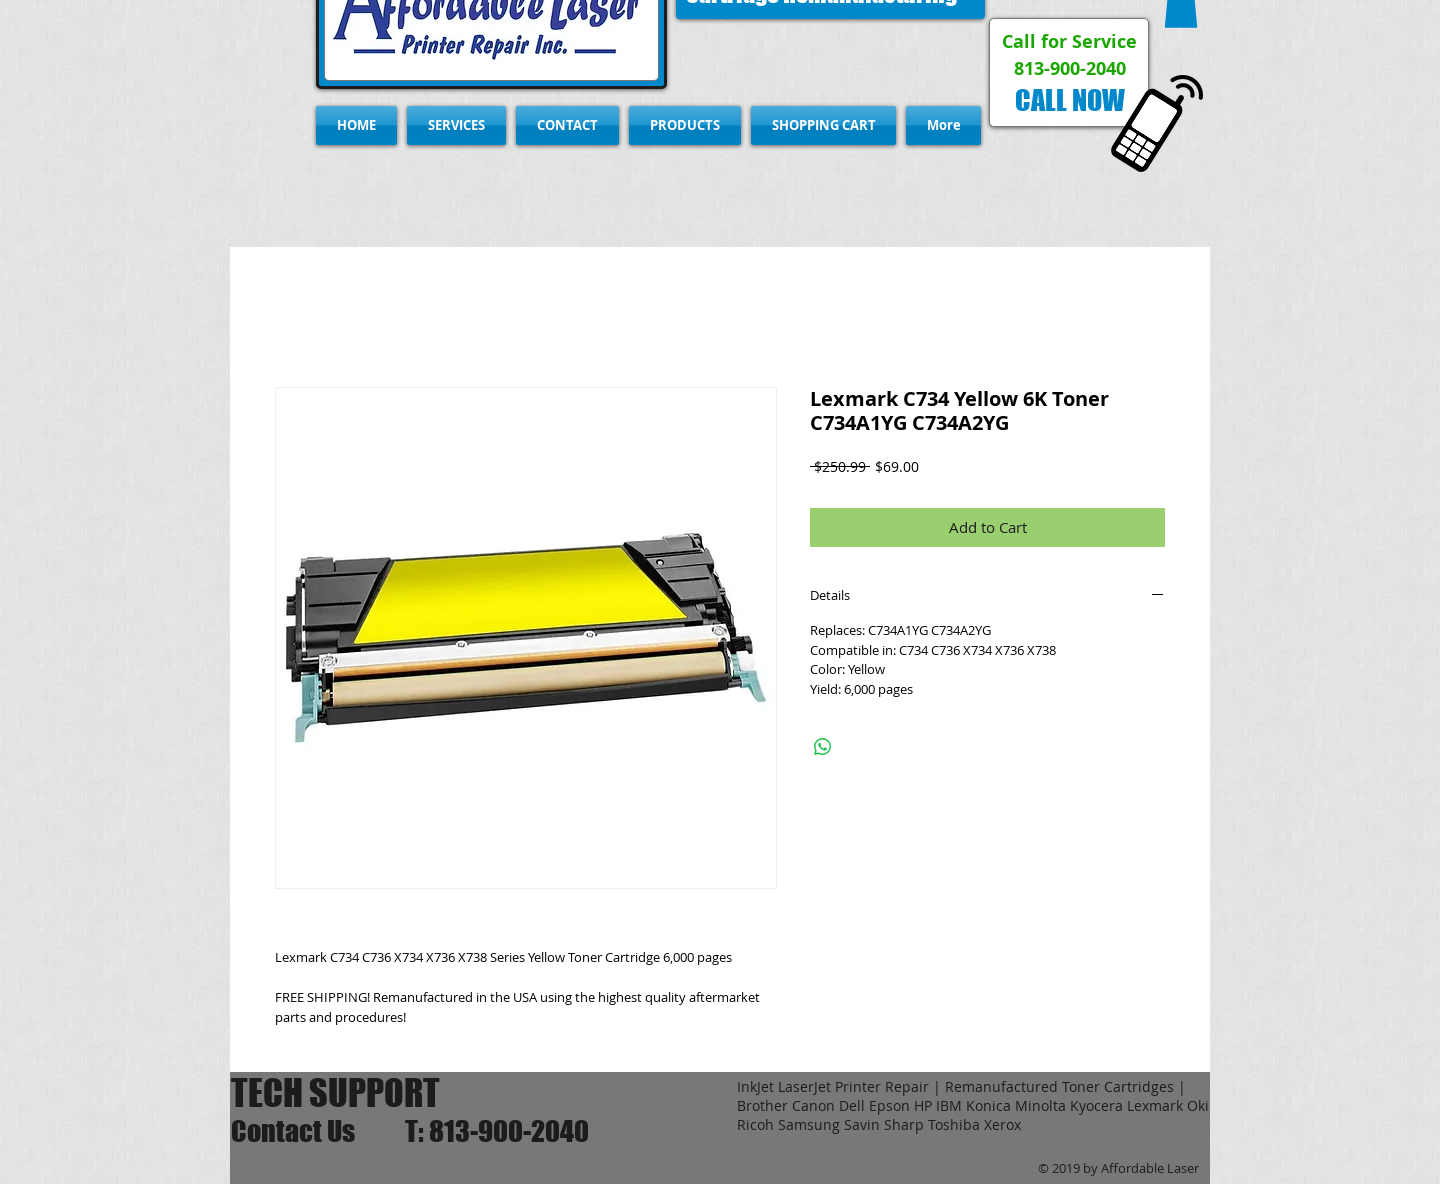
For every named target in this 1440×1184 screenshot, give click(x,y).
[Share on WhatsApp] (823, 747)
